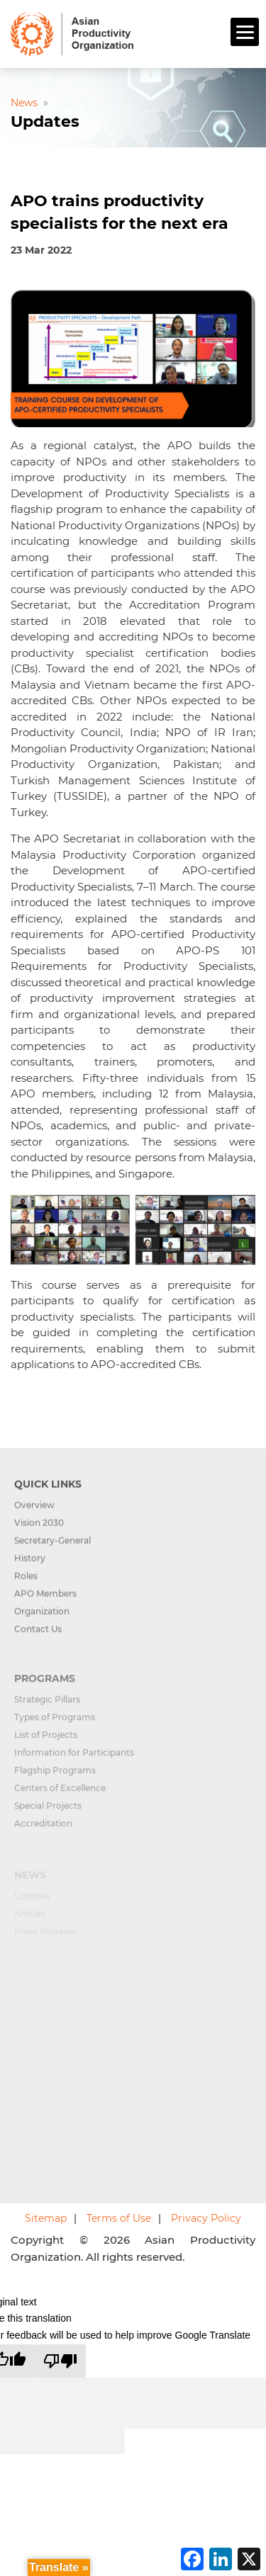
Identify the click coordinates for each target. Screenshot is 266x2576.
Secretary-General (52, 1549)
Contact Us (38, 1638)
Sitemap (46, 2218)
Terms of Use (119, 2218)
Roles (26, 1585)
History (29, 1567)
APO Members (45, 1603)
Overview (34, 1514)
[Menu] (245, 32)
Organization (42, 1620)
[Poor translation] (60, 2361)
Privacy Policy (206, 2218)
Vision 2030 (39, 1532)
